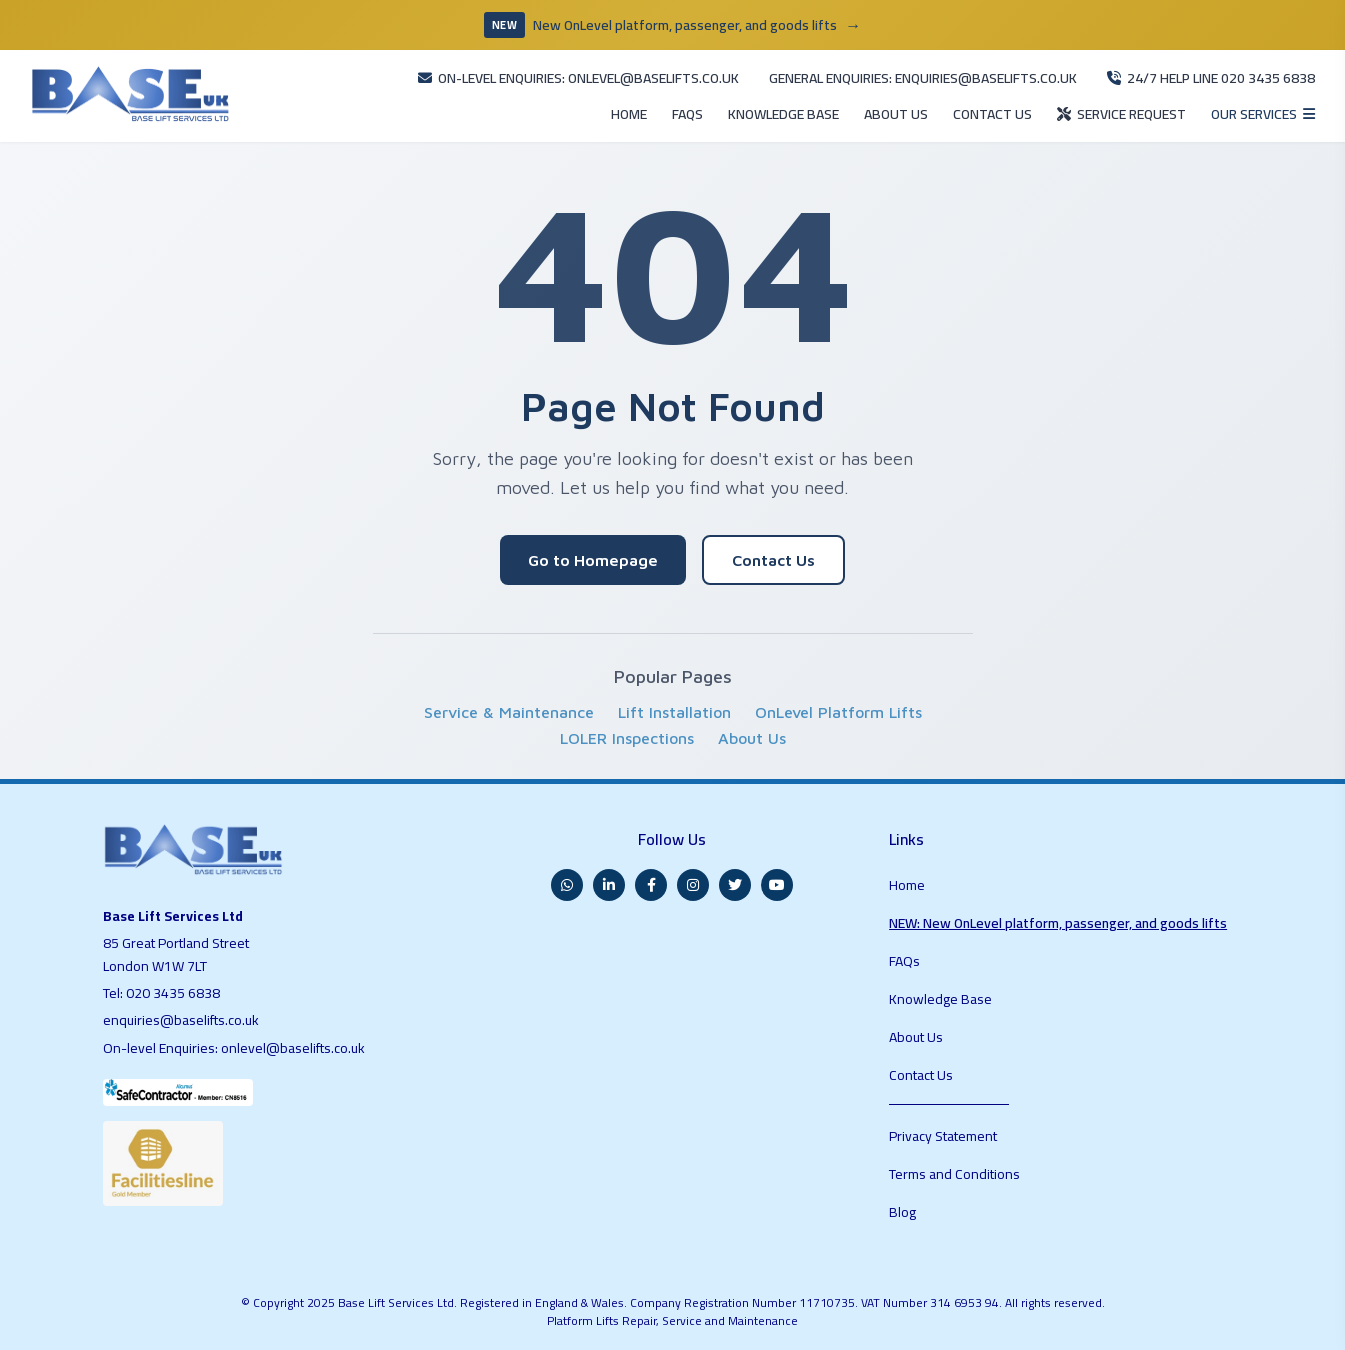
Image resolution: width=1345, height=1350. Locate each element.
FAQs (904, 961)
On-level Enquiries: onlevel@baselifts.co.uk (234, 1048)
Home (907, 885)
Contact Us (773, 560)
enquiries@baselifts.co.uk (181, 1020)
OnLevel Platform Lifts (838, 712)
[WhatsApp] (567, 885)
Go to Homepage (593, 560)
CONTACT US (992, 114)
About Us (752, 738)
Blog (902, 1212)
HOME (629, 114)
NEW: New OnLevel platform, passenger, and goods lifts (1058, 923)
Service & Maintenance (509, 712)
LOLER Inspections (627, 738)
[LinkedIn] (609, 885)
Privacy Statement (943, 1136)
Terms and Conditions (954, 1174)
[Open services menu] (1263, 114)
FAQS (687, 114)
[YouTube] (777, 885)
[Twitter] (735, 885)
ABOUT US (896, 114)
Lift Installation (674, 712)
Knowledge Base (940, 999)
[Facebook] (651, 885)
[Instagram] (693, 885)
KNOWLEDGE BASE (783, 114)
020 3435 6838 (173, 993)
